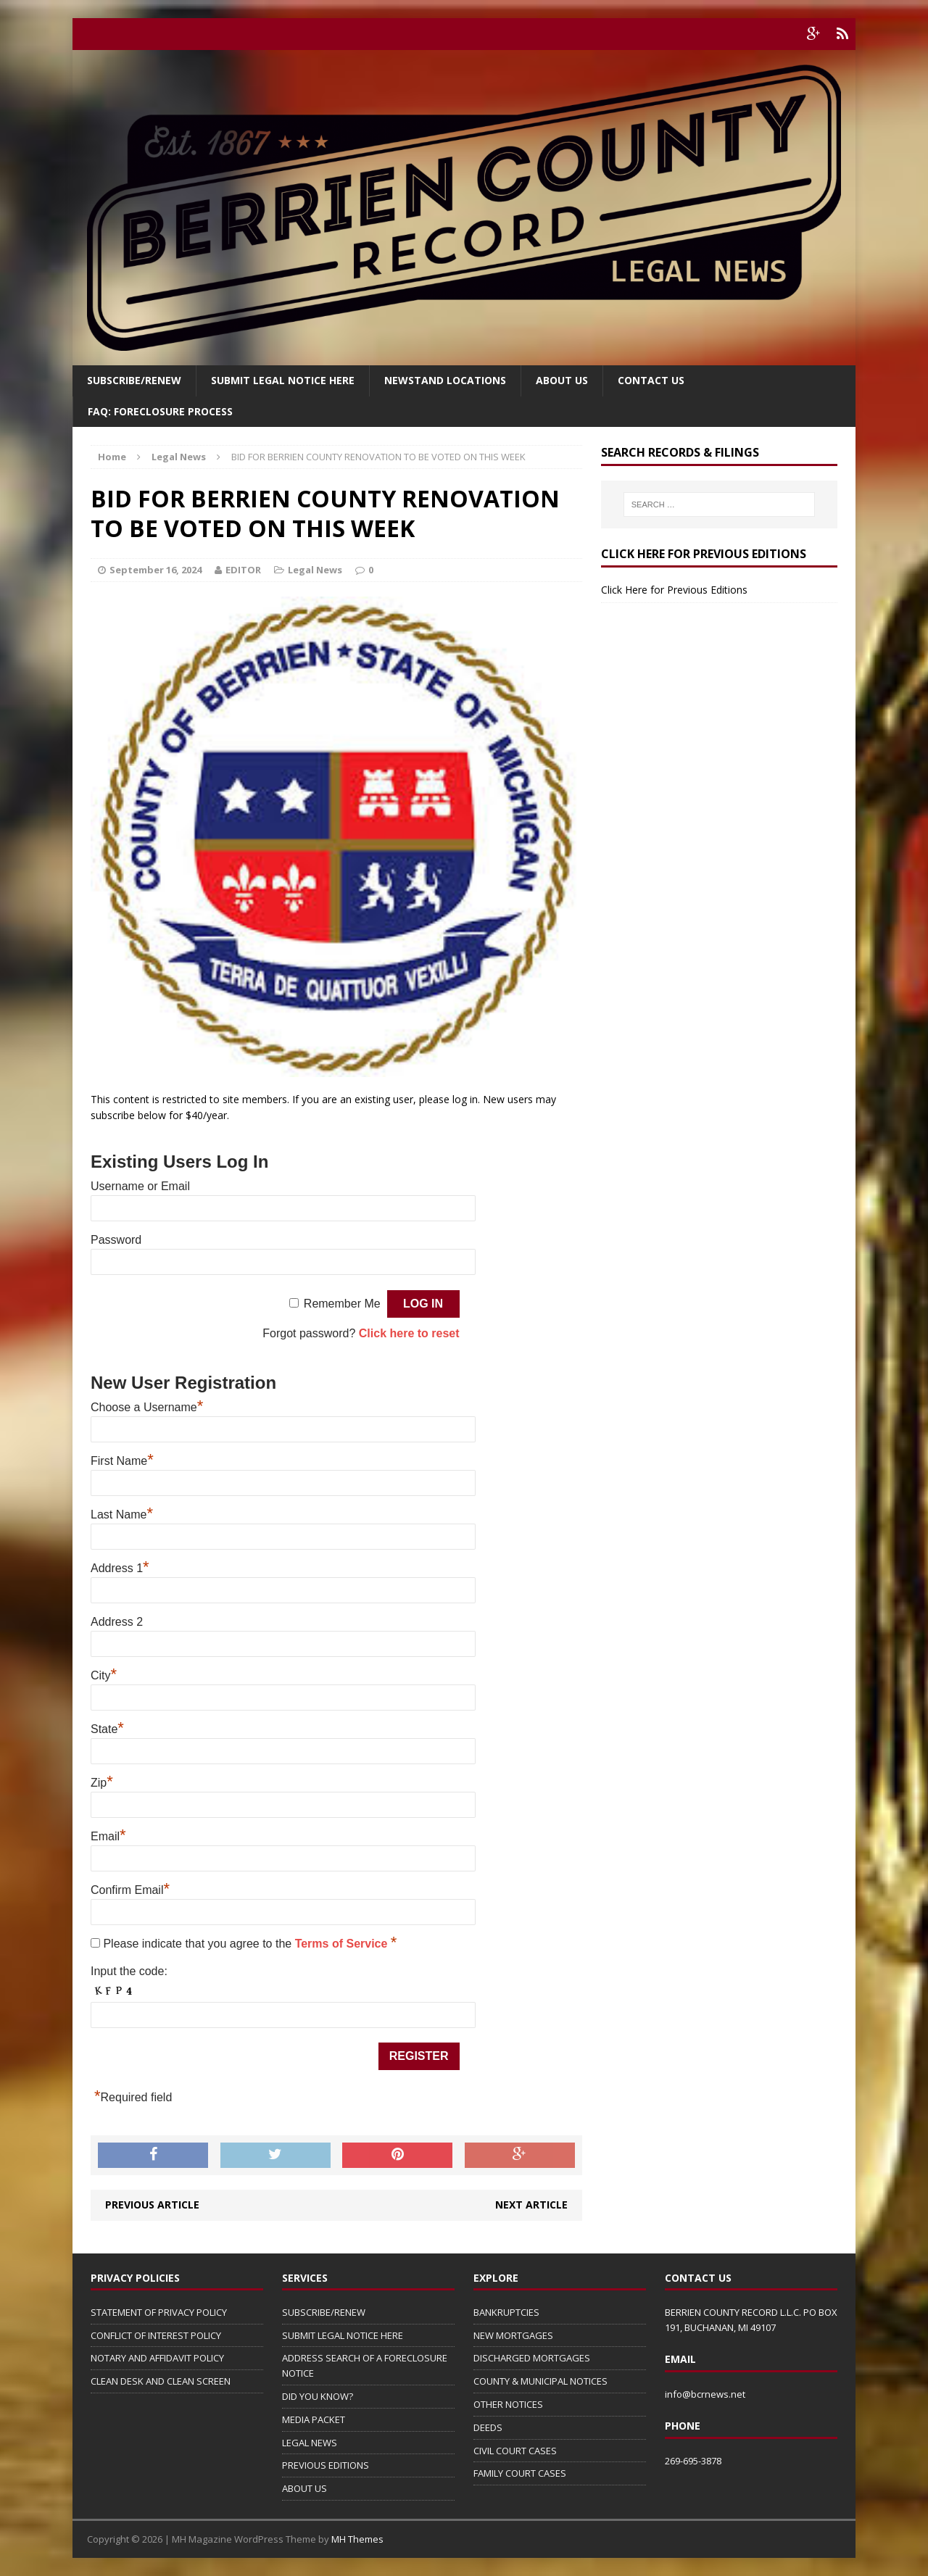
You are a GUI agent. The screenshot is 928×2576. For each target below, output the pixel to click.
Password (116, 1240)
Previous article (152, 2204)
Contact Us (651, 380)
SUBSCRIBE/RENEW (323, 2312)
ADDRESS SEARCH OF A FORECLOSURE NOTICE (364, 2365)
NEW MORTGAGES (513, 2335)
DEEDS (487, 2427)
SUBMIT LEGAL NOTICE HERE (283, 380)
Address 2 (117, 1622)
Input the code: (129, 1971)
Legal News (315, 569)
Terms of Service (343, 1943)
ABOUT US (304, 2488)
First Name (122, 1461)
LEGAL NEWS (309, 2442)
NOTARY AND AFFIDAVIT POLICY (157, 2357)
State (107, 1729)
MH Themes (357, 2539)
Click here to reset (409, 1333)
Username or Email (140, 1186)
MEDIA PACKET (313, 2419)
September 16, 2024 (155, 569)
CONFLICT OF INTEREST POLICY (156, 2335)
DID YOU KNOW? (317, 2396)
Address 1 (120, 1568)
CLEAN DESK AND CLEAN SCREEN (161, 2381)
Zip (102, 1783)
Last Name (122, 1514)
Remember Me (342, 1303)
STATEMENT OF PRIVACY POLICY (159, 2312)
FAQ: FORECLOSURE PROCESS (160, 411)
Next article (531, 2204)
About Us (562, 380)
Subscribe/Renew (134, 380)
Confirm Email (130, 1890)
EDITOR (243, 569)
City (104, 1675)
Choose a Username (147, 1407)
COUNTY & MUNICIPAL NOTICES (540, 2381)
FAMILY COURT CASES (519, 2473)
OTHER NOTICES (508, 2404)
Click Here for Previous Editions (674, 590)
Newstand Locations (445, 380)
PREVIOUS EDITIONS (325, 2465)
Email (108, 1836)
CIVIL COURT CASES (515, 2450)
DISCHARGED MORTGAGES (531, 2357)
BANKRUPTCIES (506, 2312)
